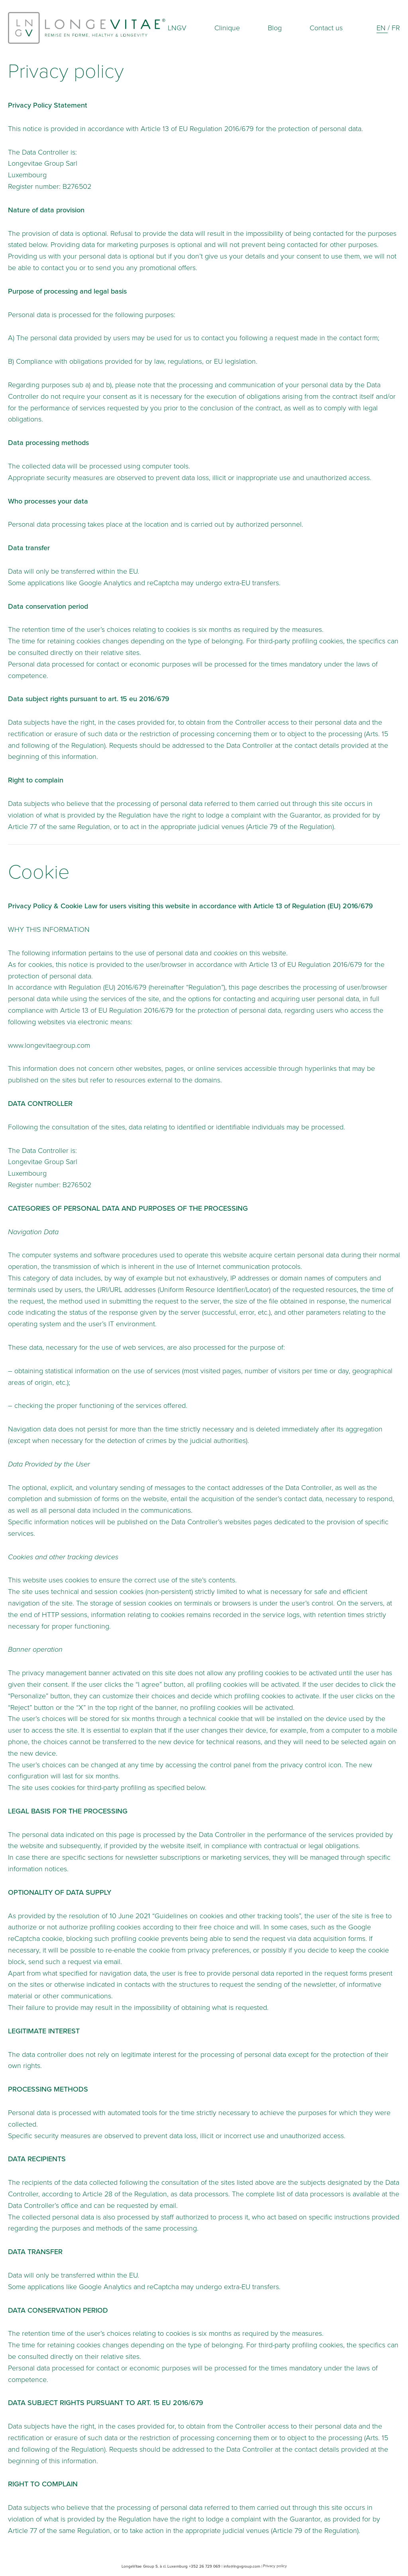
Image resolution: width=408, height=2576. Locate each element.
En (382, 28)
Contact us (326, 28)
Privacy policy (275, 2566)
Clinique (227, 28)
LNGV (177, 28)
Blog (275, 28)
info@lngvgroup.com (242, 2566)
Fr (396, 28)
